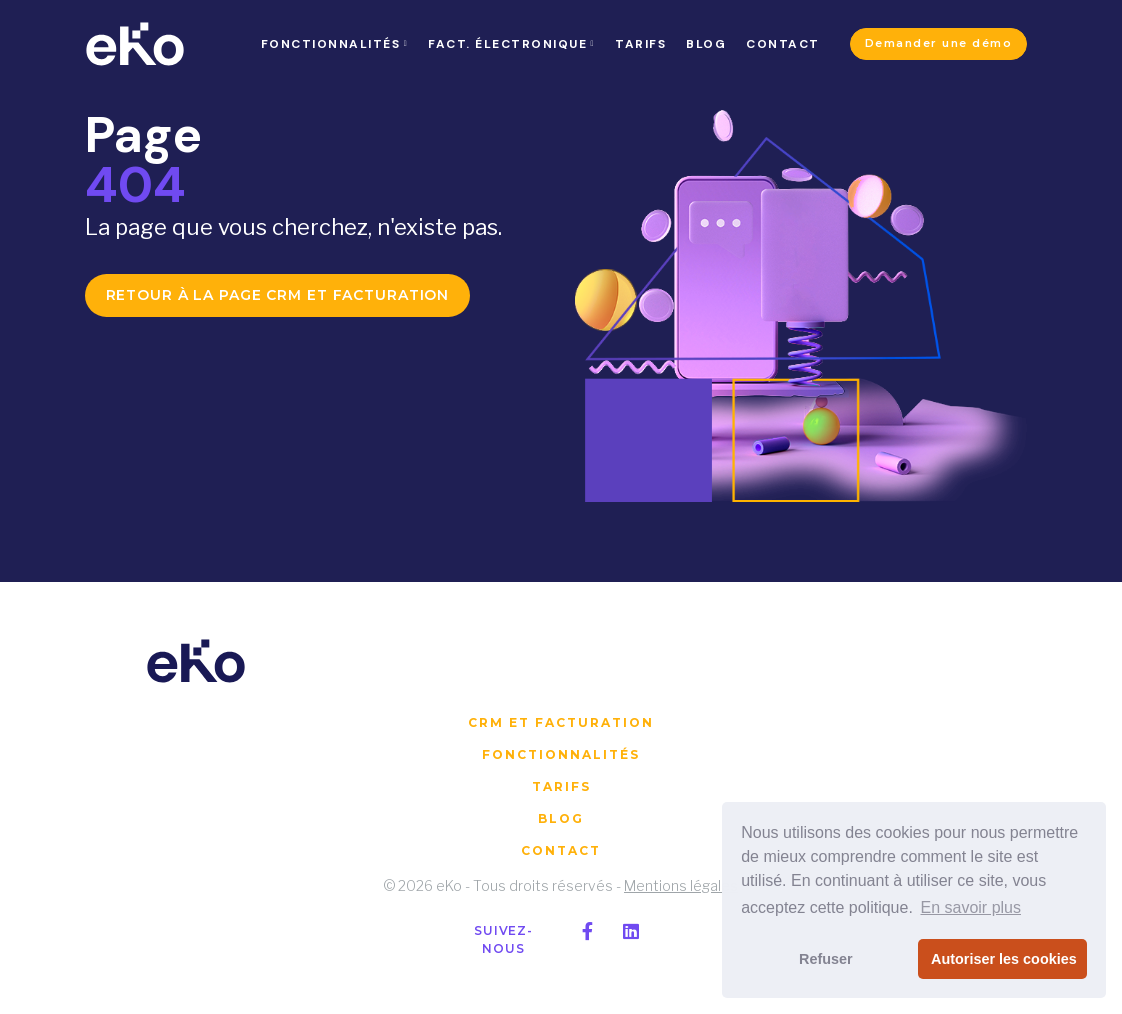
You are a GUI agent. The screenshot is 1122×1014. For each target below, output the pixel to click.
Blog (561, 818)
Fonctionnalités (561, 754)
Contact (561, 850)
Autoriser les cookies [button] (1004, 959)
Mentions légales (681, 885)
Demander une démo (939, 43)
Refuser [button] (826, 959)
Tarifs (561, 786)
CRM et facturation (561, 722)
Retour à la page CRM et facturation (278, 295)
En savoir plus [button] (970, 907)
